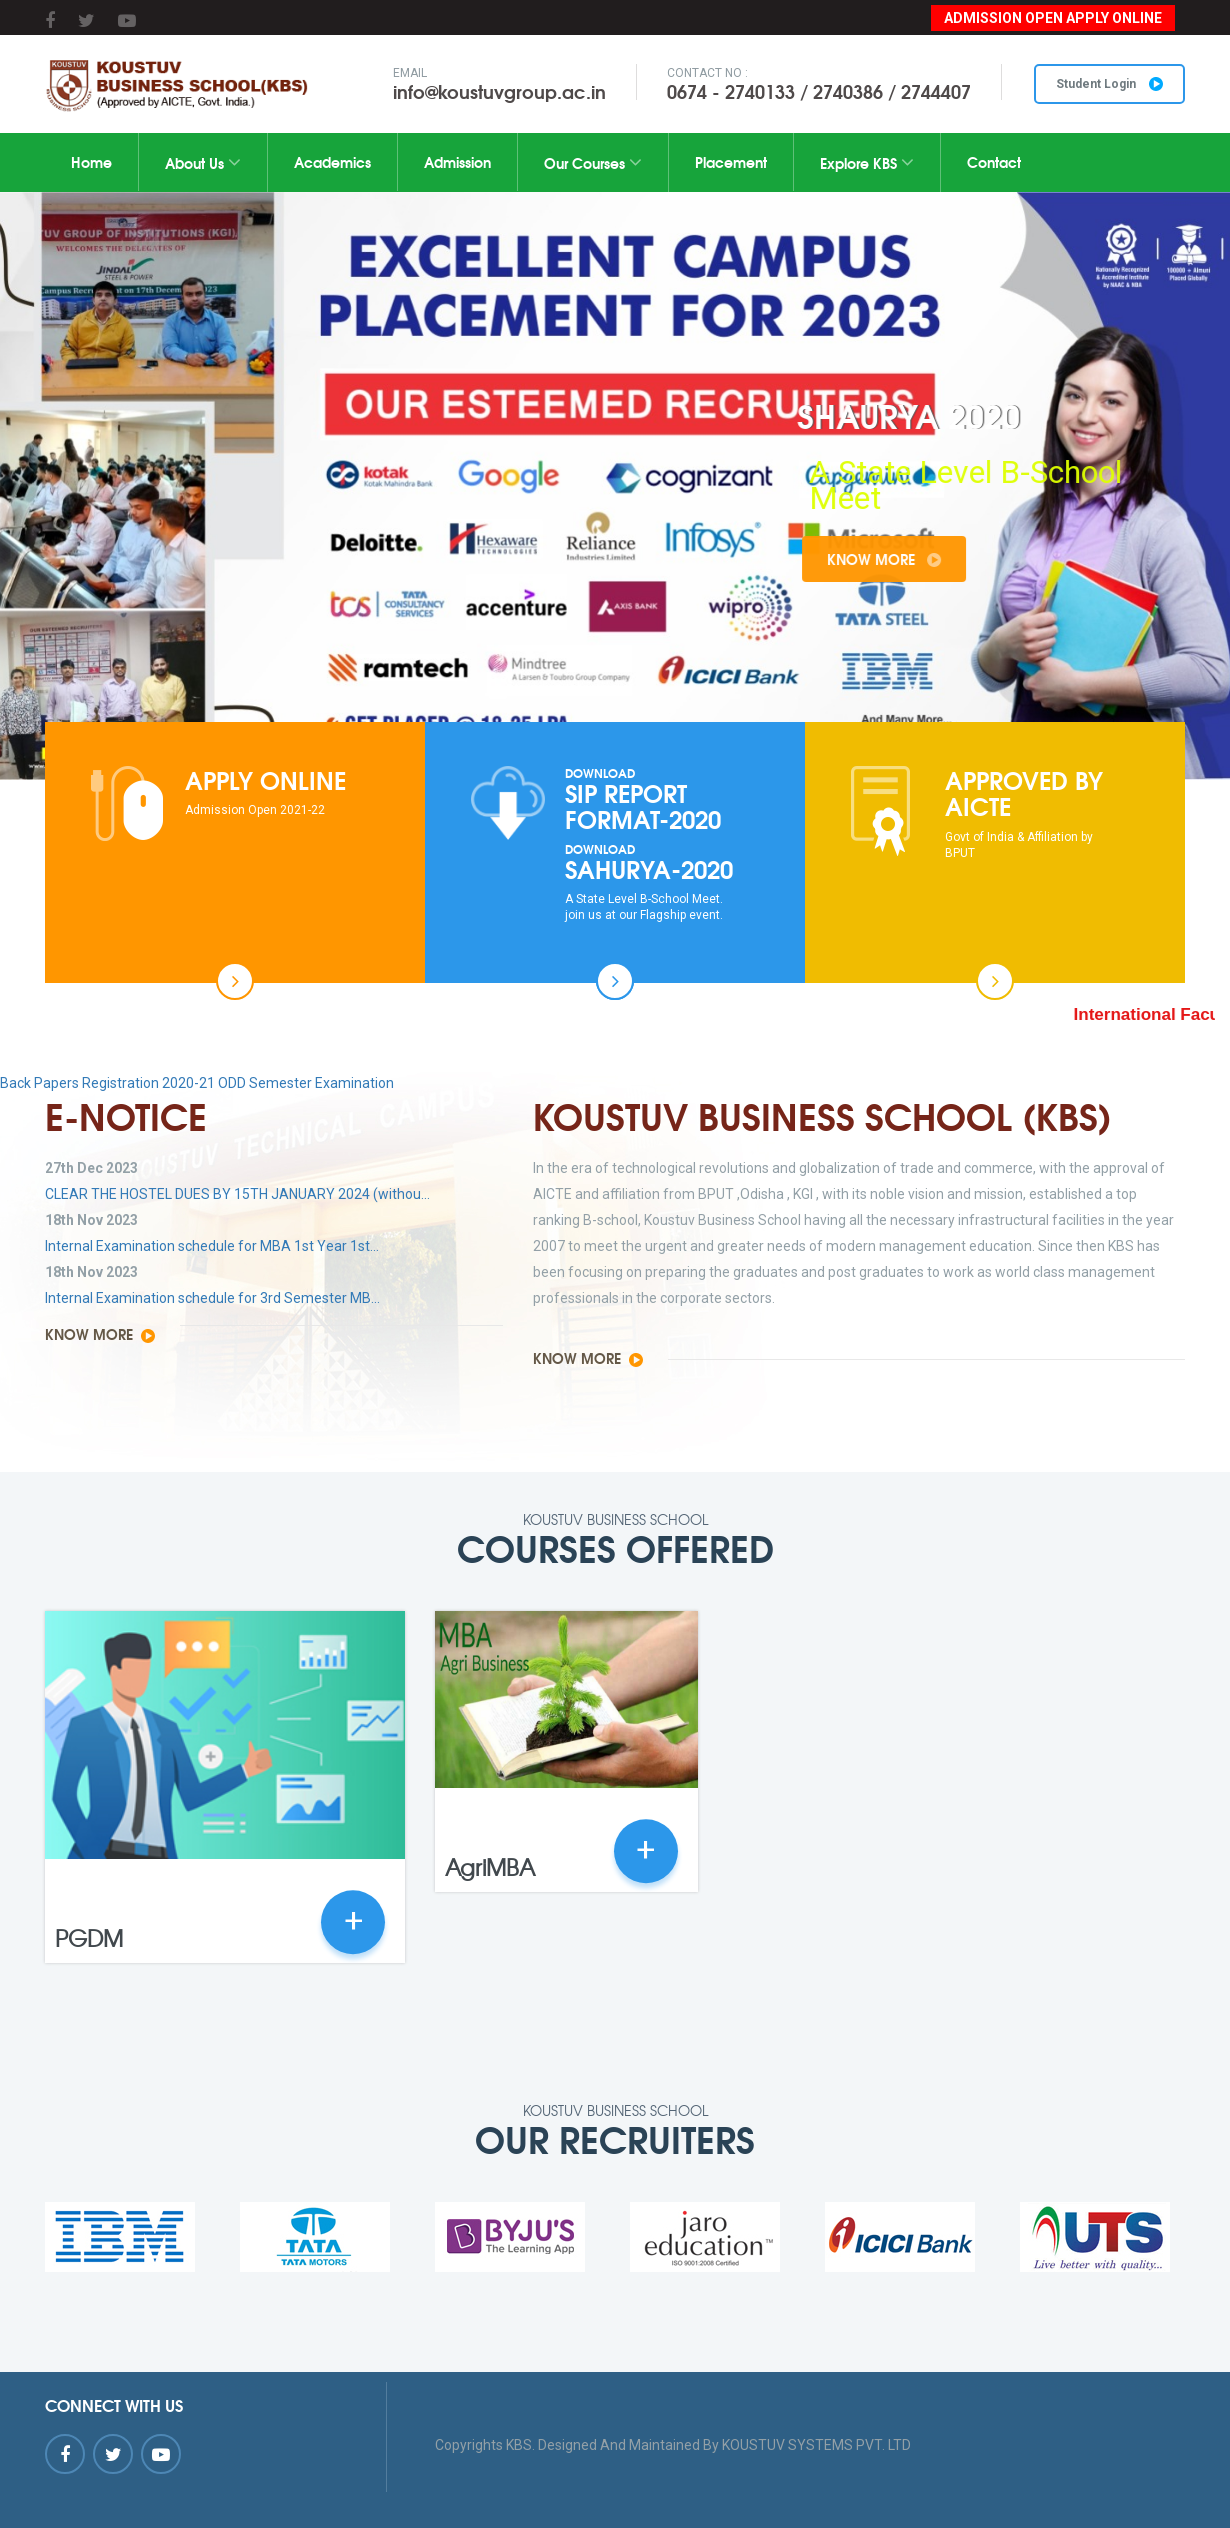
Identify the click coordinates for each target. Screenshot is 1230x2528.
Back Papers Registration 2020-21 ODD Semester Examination (197, 1083)
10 (732, 696)
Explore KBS (867, 163)
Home (91, 162)
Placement (731, 162)
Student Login (1109, 84)
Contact (994, 162)
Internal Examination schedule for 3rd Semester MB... (212, 1298)
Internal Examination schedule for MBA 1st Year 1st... (212, 1246)
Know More (948, 559)
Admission (457, 162)
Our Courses (593, 163)
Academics (332, 162)
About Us (203, 163)
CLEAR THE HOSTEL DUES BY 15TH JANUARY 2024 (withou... (237, 1194)
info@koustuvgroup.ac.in (499, 91)
